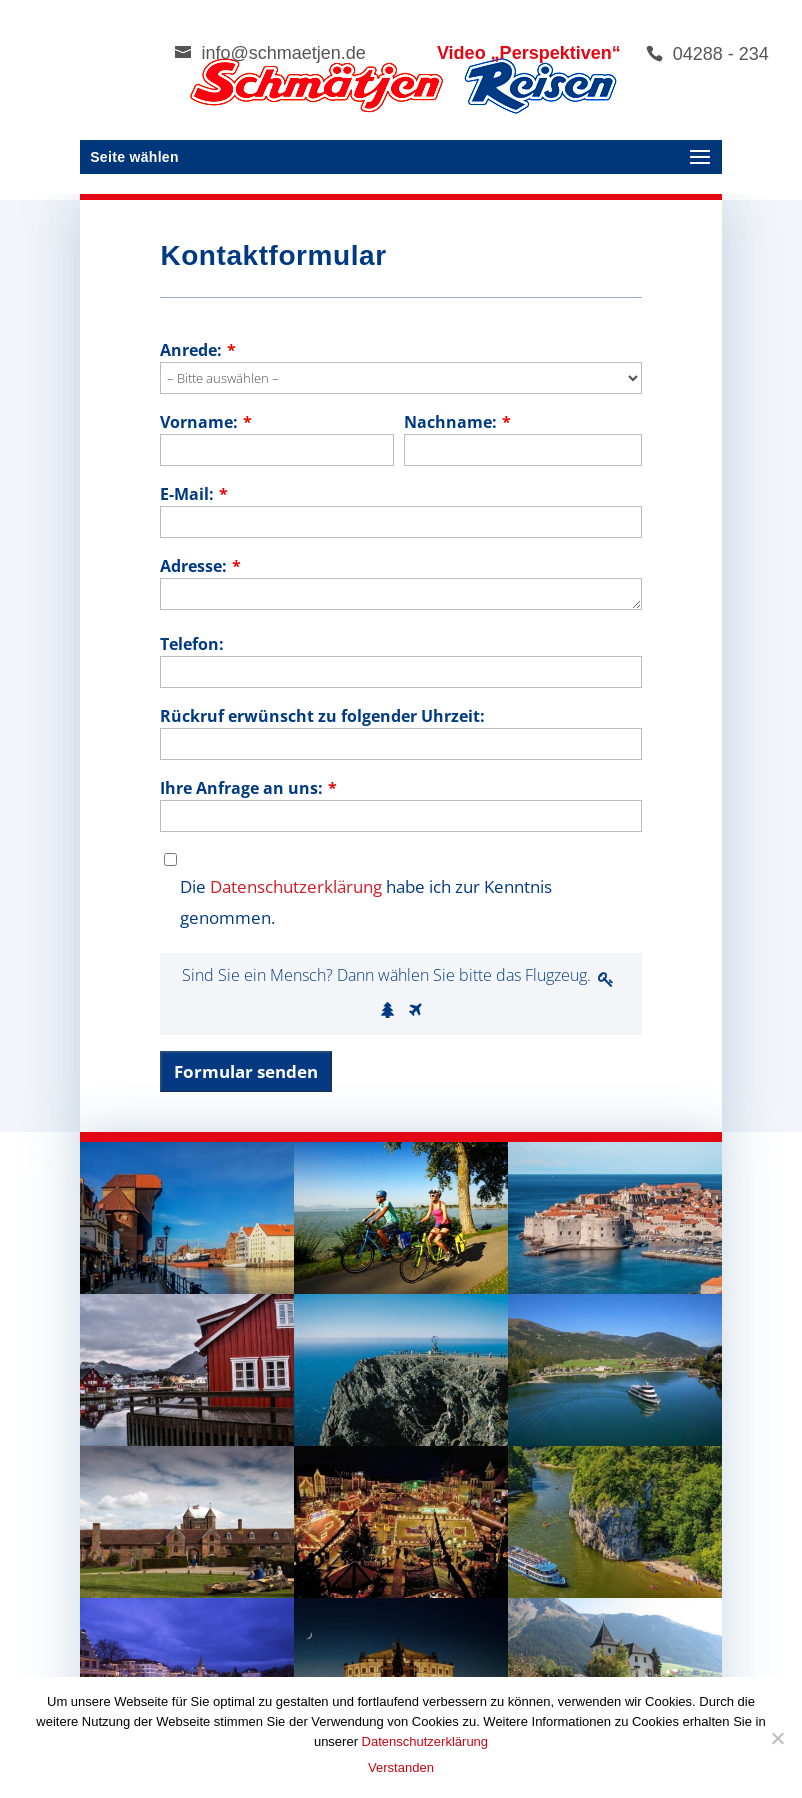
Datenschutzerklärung (296, 886)
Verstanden (401, 1767)
